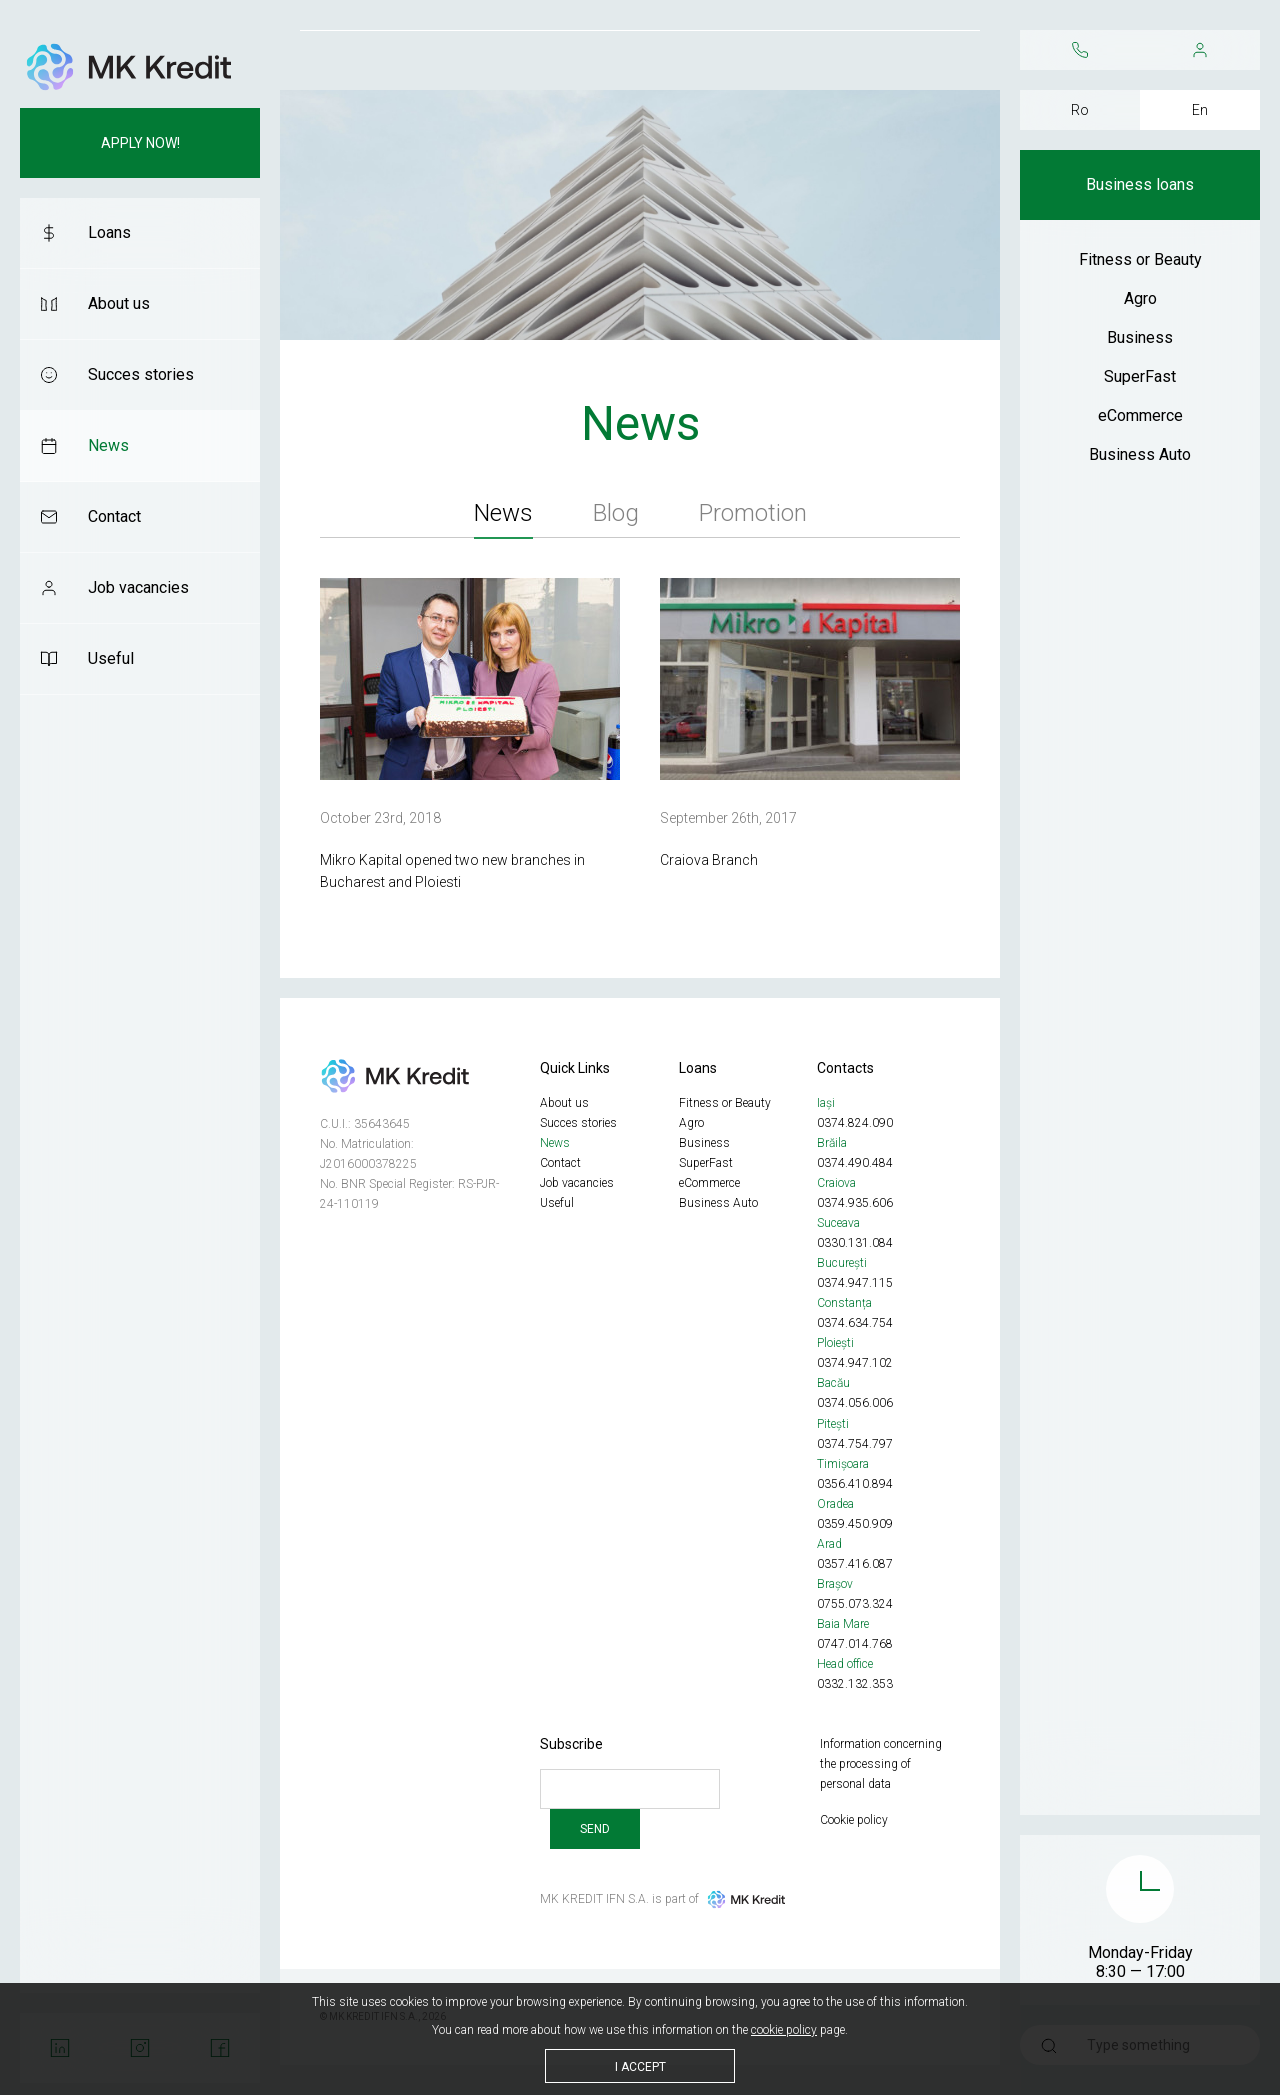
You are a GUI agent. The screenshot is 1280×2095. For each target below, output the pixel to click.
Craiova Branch (709, 860)
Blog (616, 513)
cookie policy (784, 2030)
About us (119, 303)
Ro (1080, 110)
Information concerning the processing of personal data (881, 1764)
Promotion (753, 513)
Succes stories (141, 374)
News (108, 445)
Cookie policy (854, 1820)
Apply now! (140, 143)
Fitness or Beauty (1140, 259)
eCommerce (1140, 415)
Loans (109, 232)
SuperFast (1140, 376)
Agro (1140, 298)
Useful (111, 658)
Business (1140, 337)
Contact (114, 516)
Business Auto (1140, 454)
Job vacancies (138, 587)
